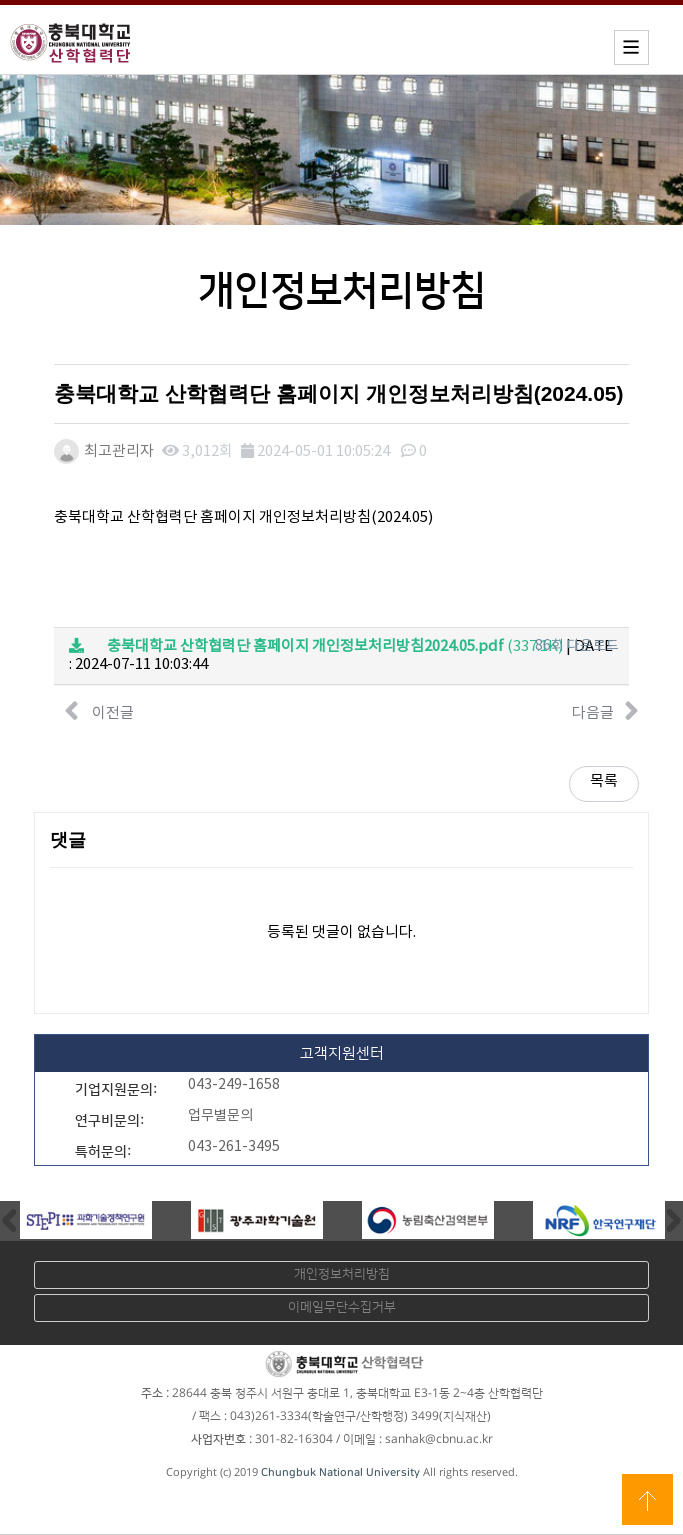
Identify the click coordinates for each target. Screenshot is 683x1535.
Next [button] (674, 1219)
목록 (604, 781)
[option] (85, 1220)
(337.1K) (316, 646)
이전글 (99, 711)
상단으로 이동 (647, 1499)
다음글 (605, 711)
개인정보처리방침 (342, 1274)
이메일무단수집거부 (342, 1307)
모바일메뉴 (631, 47)
